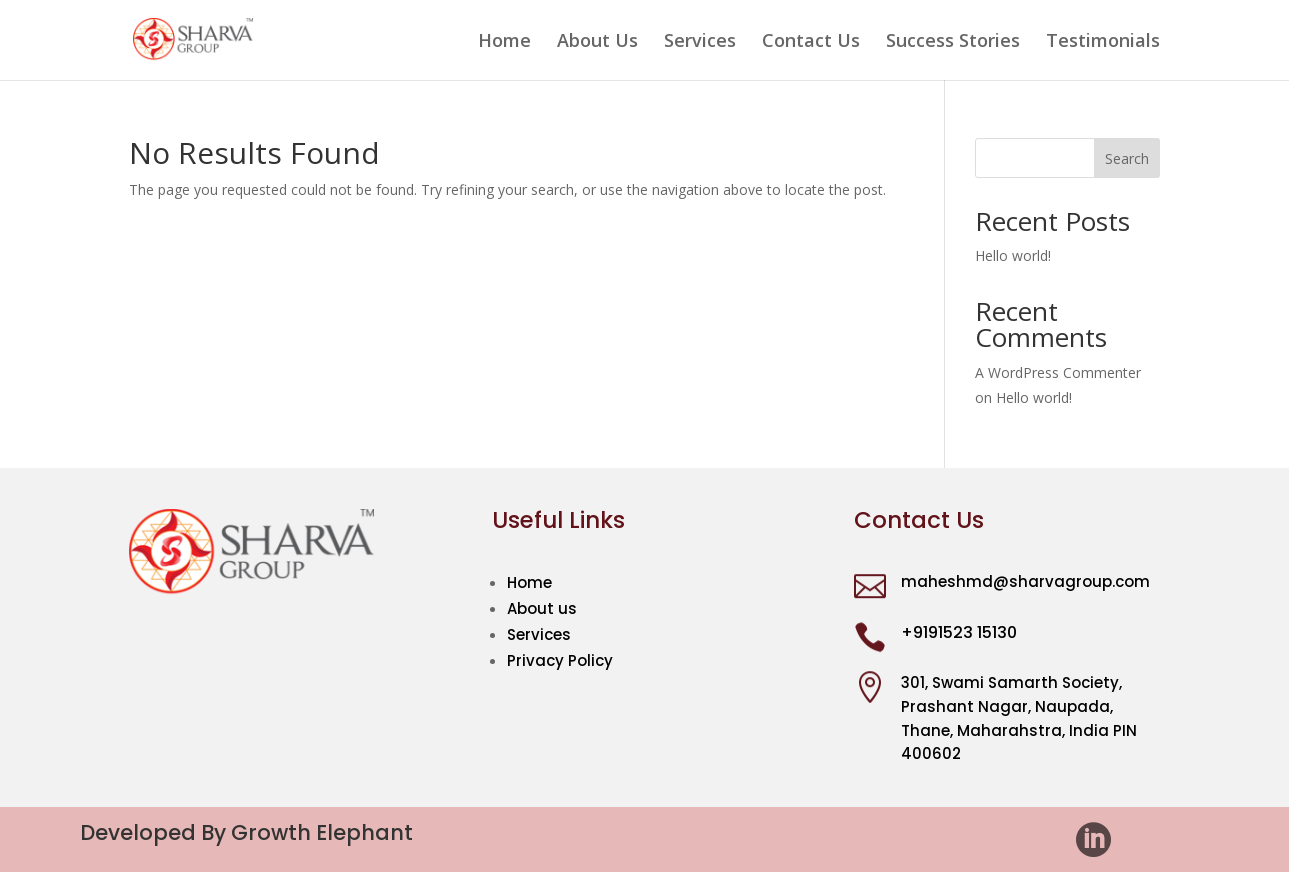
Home (504, 42)
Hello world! (1013, 255)
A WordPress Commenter (1058, 372)
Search (1127, 158)
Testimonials (1103, 42)
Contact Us (811, 42)
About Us (597, 42)
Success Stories (953, 42)
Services (700, 42)
